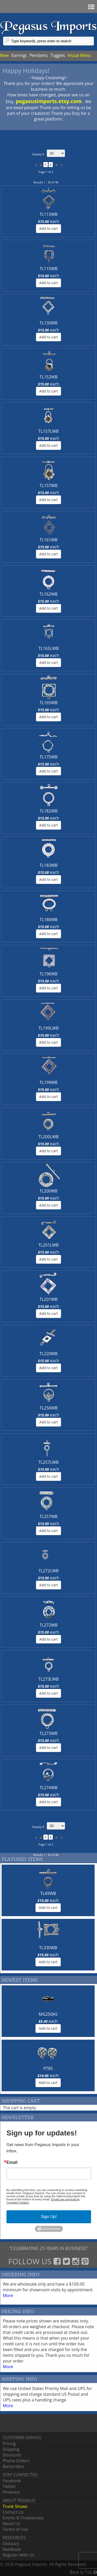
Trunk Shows (15, 2506)
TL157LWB (48, 431)
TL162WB (49, 594)
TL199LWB (48, 1028)
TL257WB (49, 1516)
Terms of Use (15, 2529)
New (4, 55)
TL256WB (49, 1408)
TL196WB (49, 974)
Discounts (12, 2455)
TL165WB (49, 702)
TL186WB (49, 919)
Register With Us (18, 2555)
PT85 (48, 2068)
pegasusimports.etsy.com (49, 101)
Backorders (13, 2466)
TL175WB (49, 757)
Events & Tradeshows (23, 2518)
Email (12, 2162)
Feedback (12, 2549)
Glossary (11, 2543)
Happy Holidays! (26, 70)
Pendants (38, 55)
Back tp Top (83, 2572)
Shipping (11, 2449)
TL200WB (49, 1191)
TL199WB (49, 1082)
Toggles (57, 55)
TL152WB (49, 377)
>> (61, 165)
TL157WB (49, 485)
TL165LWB (48, 648)
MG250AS (48, 2014)
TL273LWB (48, 1679)
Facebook (12, 2481)
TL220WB (49, 1353)
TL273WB (49, 1733)
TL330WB (48, 1948)
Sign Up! (49, 2216)
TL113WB (49, 214)
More (8, 2295)
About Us (11, 2523)
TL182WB (49, 811)
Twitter (9, 2486)
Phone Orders (16, 2461)
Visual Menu (79, 55)
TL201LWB (48, 1245)
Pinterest (11, 2492)
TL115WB (49, 268)
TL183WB (49, 865)
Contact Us (13, 2512)
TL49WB (48, 1893)
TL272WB (49, 1625)
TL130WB (49, 323)
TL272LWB (48, 1571)
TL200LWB (48, 1137)
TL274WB (49, 1787)
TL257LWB (48, 1462)
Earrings (19, 55)
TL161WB (49, 540)
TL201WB (49, 1299)
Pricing (9, 2443)
